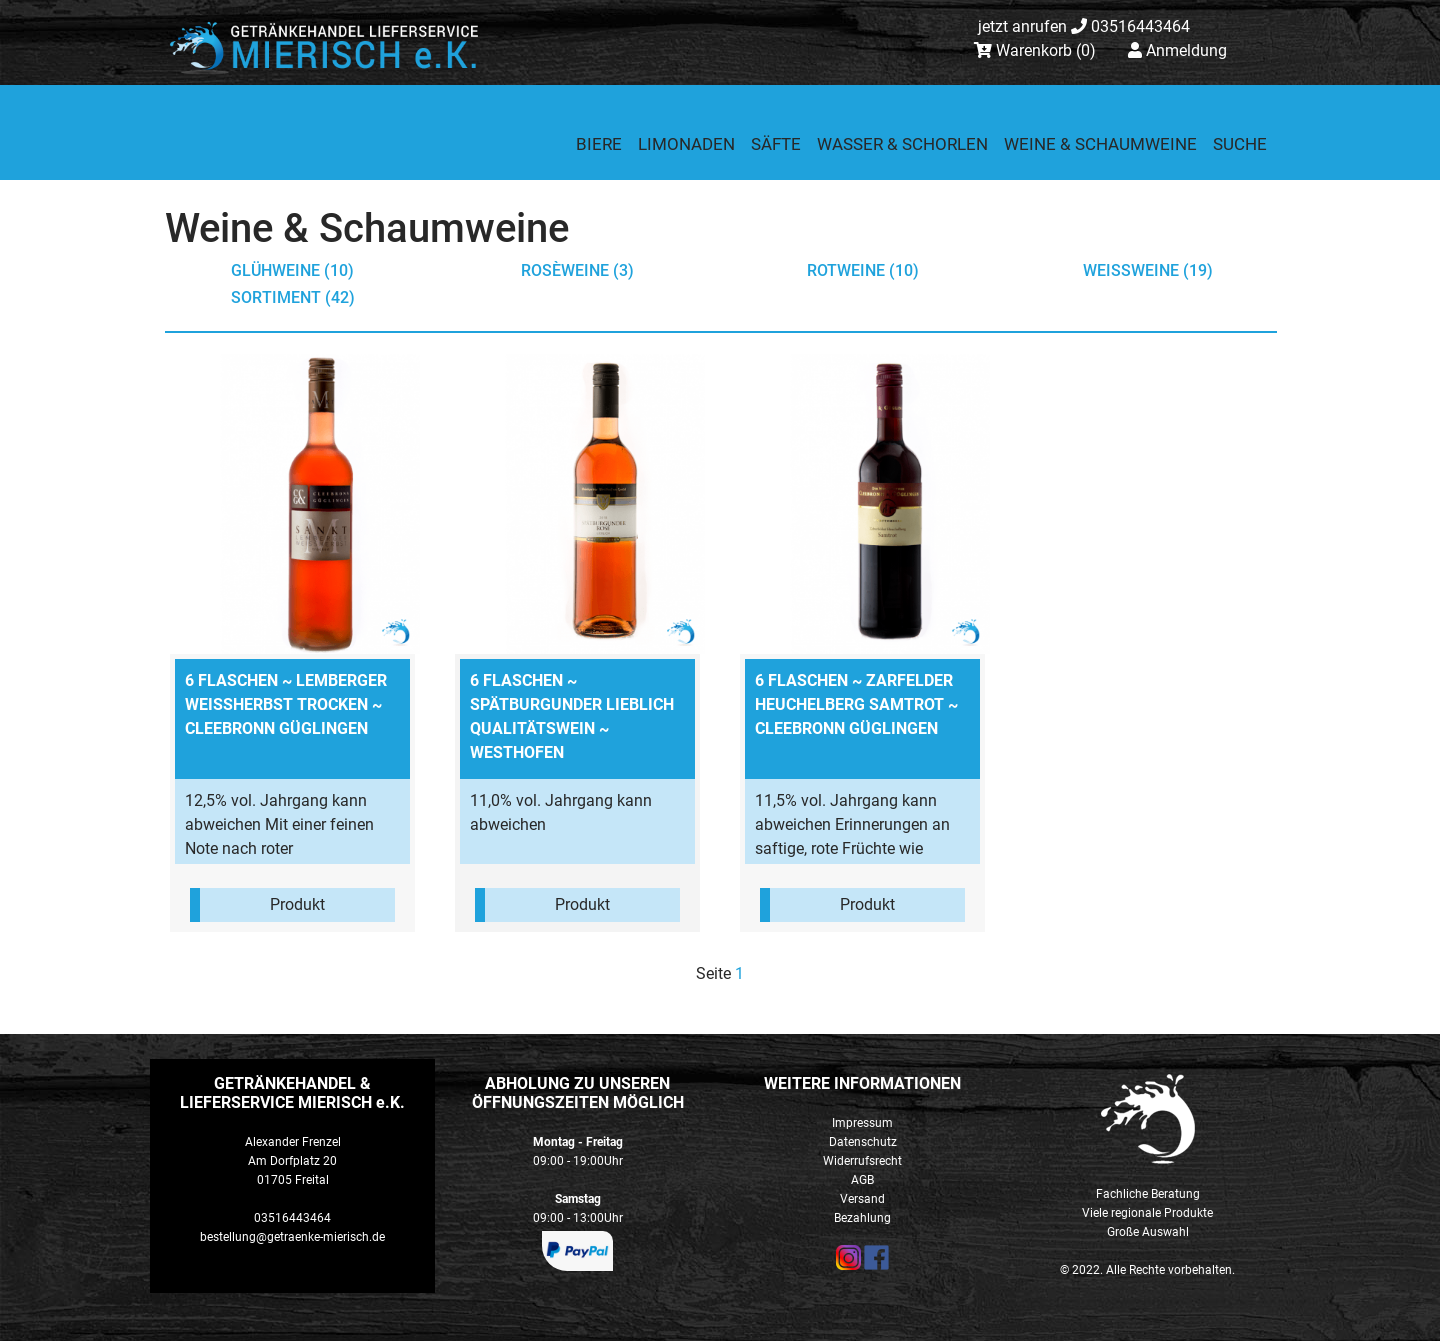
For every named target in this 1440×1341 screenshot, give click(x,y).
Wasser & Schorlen (902, 144)
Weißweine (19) (1148, 270)
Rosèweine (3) (577, 270)
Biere (599, 144)
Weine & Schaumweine (1100, 144)
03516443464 (1084, 26)
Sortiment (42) (293, 297)
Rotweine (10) (863, 270)
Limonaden (686, 144)
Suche (1240, 144)
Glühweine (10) (292, 270)
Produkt (297, 904)
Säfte (776, 144)
